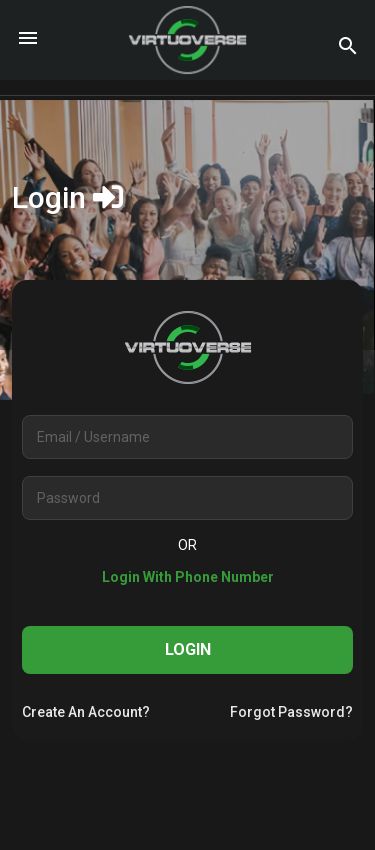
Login (188, 649)
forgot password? (291, 712)
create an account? (86, 712)
